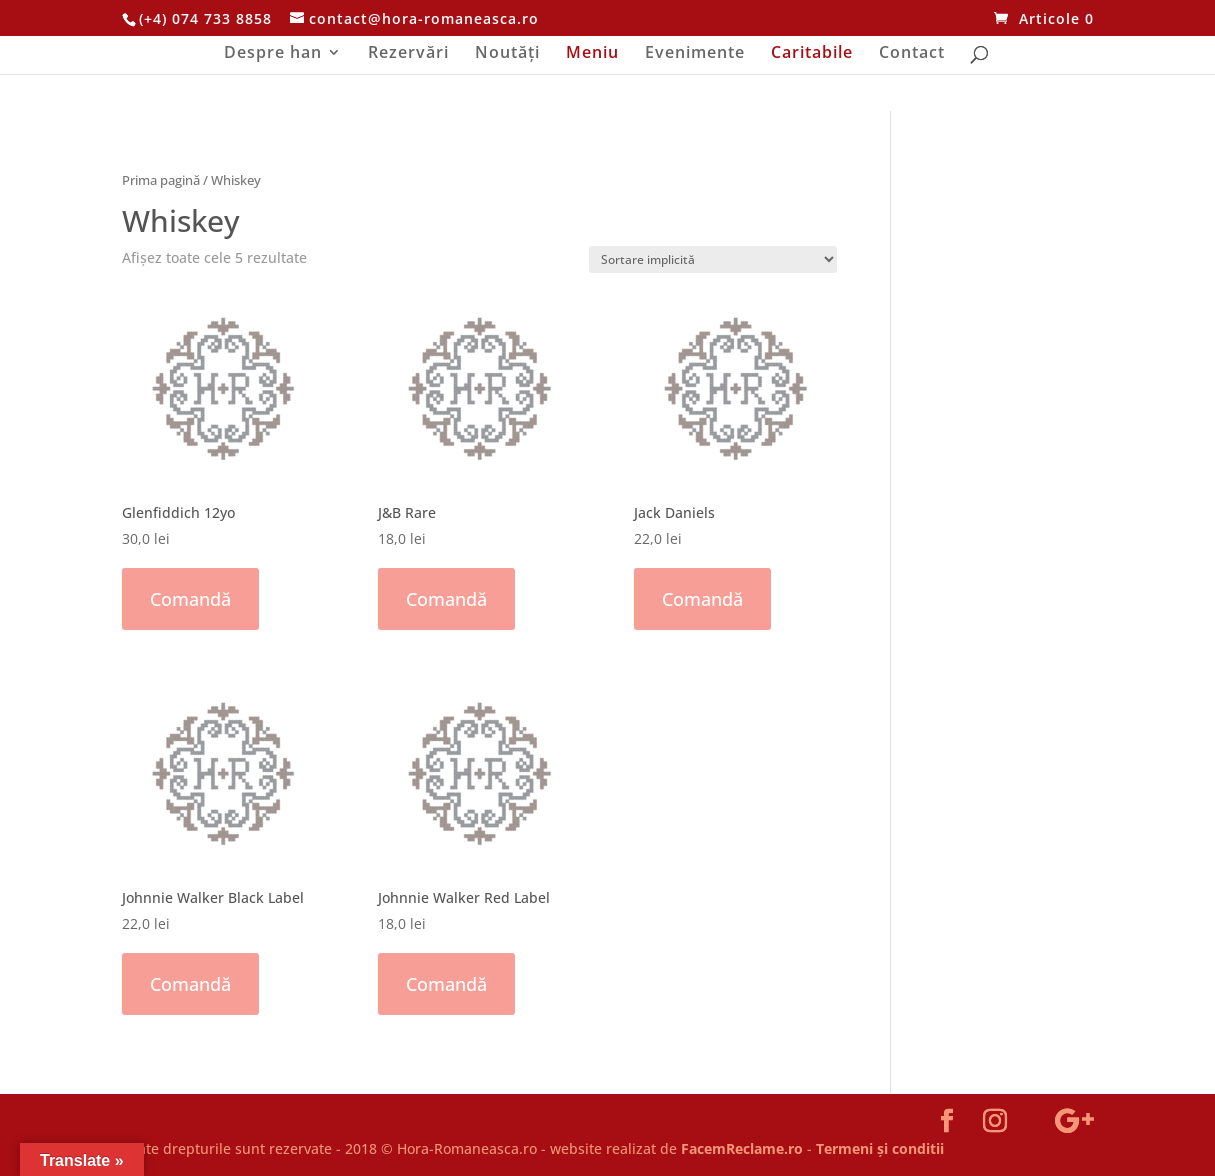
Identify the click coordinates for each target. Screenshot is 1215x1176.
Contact (912, 54)
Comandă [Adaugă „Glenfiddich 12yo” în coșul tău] (190, 599)
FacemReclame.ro (742, 1148)
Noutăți (507, 54)
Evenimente (695, 54)
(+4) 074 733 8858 (205, 18)
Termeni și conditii (880, 1148)
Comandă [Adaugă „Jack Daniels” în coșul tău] (702, 599)
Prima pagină (161, 180)
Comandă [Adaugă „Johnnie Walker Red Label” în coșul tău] (446, 984)
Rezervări (408, 54)
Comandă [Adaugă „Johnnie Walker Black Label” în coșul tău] (190, 984)
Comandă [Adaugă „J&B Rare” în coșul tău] (446, 599)
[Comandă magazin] (713, 259)
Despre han (273, 54)
